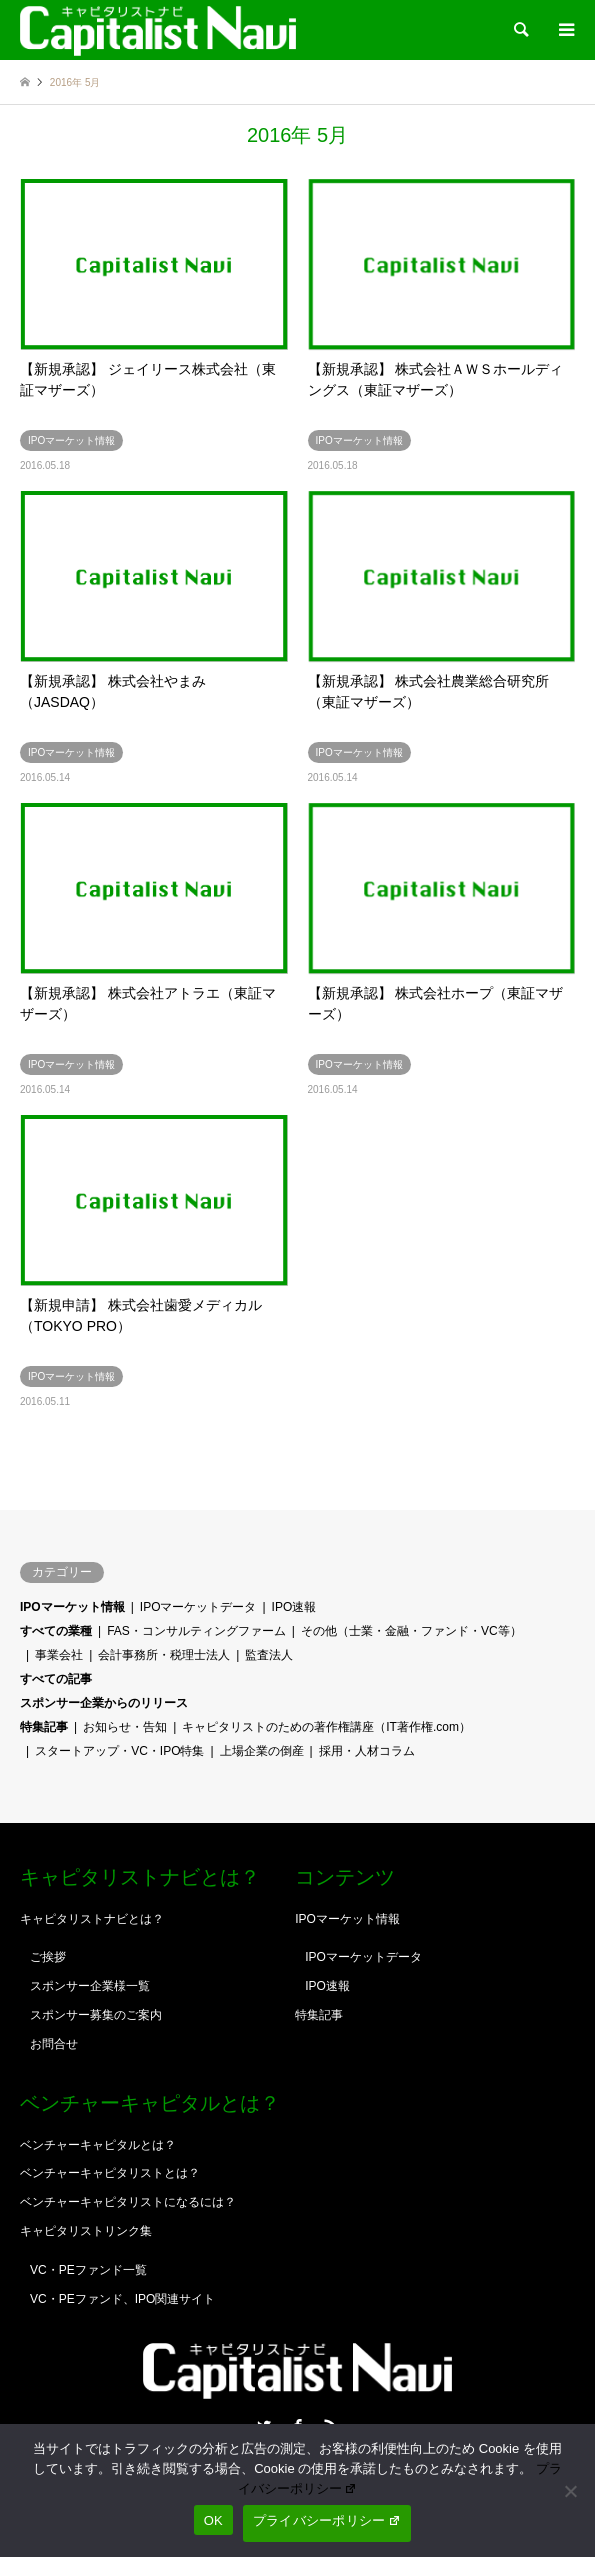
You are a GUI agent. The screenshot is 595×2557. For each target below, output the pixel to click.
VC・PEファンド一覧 (88, 2270)
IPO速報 (294, 1607)
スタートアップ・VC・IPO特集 (119, 1751)
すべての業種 (56, 1631)
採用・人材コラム (367, 1751)
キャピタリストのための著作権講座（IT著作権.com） (326, 1727)
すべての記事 (56, 1679)
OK (213, 2520)
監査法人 (269, 1655)
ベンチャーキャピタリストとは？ (110, 2173)
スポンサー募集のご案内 (96, 2015)
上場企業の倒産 (262, 1751)
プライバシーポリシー (327, 2520)
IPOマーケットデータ (198, 1607)
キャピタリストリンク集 (86, 2231)
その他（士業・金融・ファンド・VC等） (411, 1631)
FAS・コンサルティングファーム (196, 1631)
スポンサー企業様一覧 (90, 1986)
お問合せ (54, 2044)
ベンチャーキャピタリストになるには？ (128, 2202)
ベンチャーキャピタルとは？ (98, 2145)
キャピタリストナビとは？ (92, 1919)
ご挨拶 (48, 1957)
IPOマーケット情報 (72, 1607)
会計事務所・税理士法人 (164, 1655)
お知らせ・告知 (125, 1727)
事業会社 (59, 1655)
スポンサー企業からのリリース (104, 1703)
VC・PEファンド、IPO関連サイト (122, 2299)
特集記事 (44, 1727)
